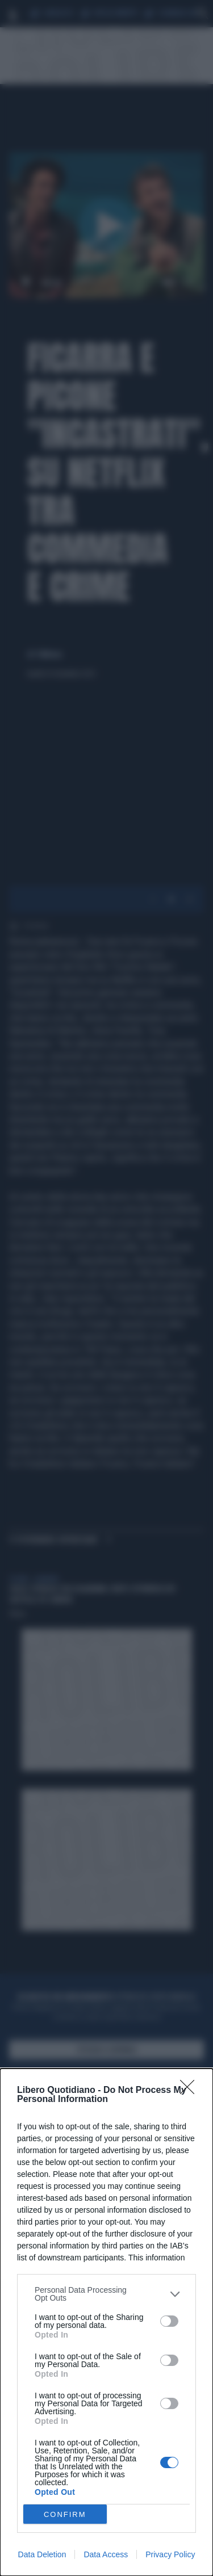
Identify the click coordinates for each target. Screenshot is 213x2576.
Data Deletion (42, 2554)
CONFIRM (65, 2514)
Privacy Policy (170, 2554)
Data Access (105, 2554)
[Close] (191, 2090)
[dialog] (106, 2322)
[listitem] (106, 2294)
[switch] (169, 2321)
